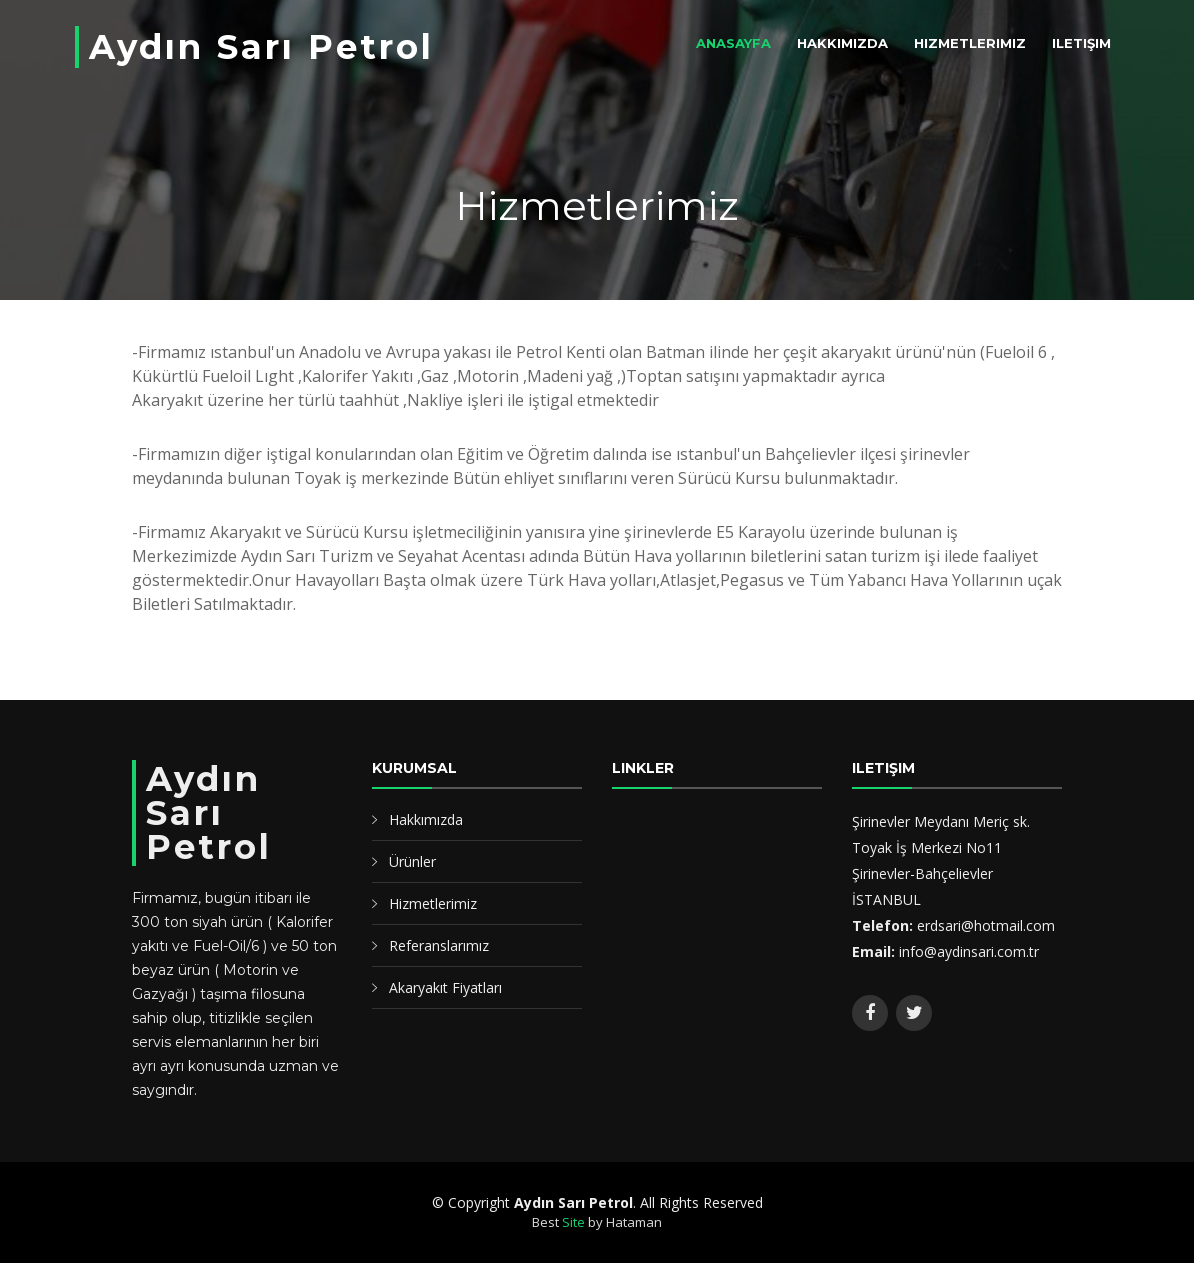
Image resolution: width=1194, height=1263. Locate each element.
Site (573, 1222)
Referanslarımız (439, 945)
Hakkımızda (842, 43)
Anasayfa (733, 43)
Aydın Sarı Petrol (261, 47)
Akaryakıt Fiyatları (445, 987)
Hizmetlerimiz (970, 43)
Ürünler (412, 861)
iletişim (1081, 43)
